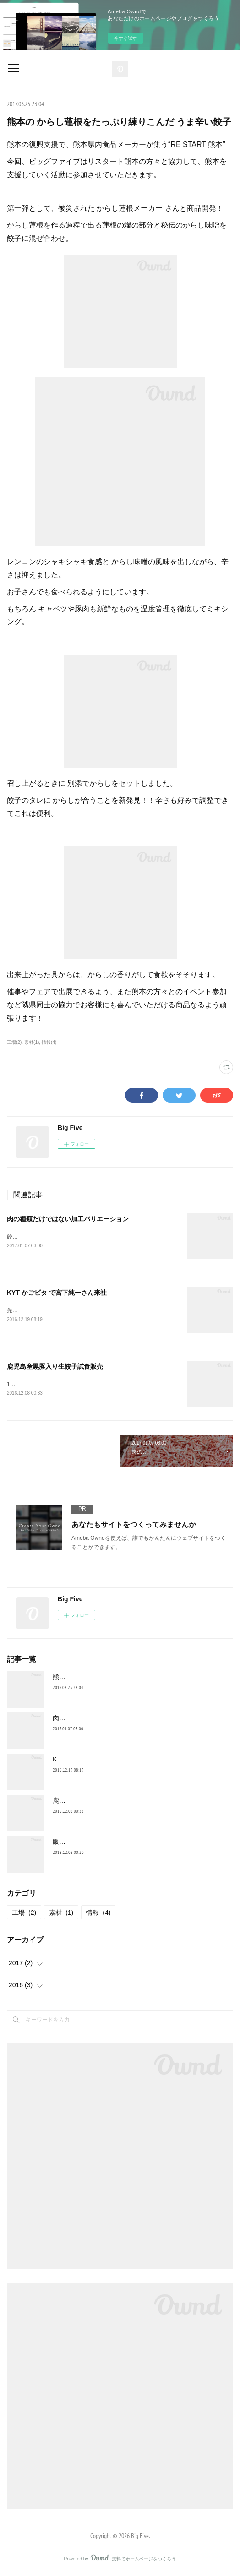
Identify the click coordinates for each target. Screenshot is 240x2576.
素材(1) (31, 1042)
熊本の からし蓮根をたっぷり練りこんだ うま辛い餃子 (131, 1678)
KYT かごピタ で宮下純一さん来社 (57, 1293)
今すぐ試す (125, 38)
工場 (24, 1914)
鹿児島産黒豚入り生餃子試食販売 (55, 1367)
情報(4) (49, 1042)
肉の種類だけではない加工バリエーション (68, 1219)
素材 (61, 1914)
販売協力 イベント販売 (86, 1843)
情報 (98, 1914)
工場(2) (14, 1042)
